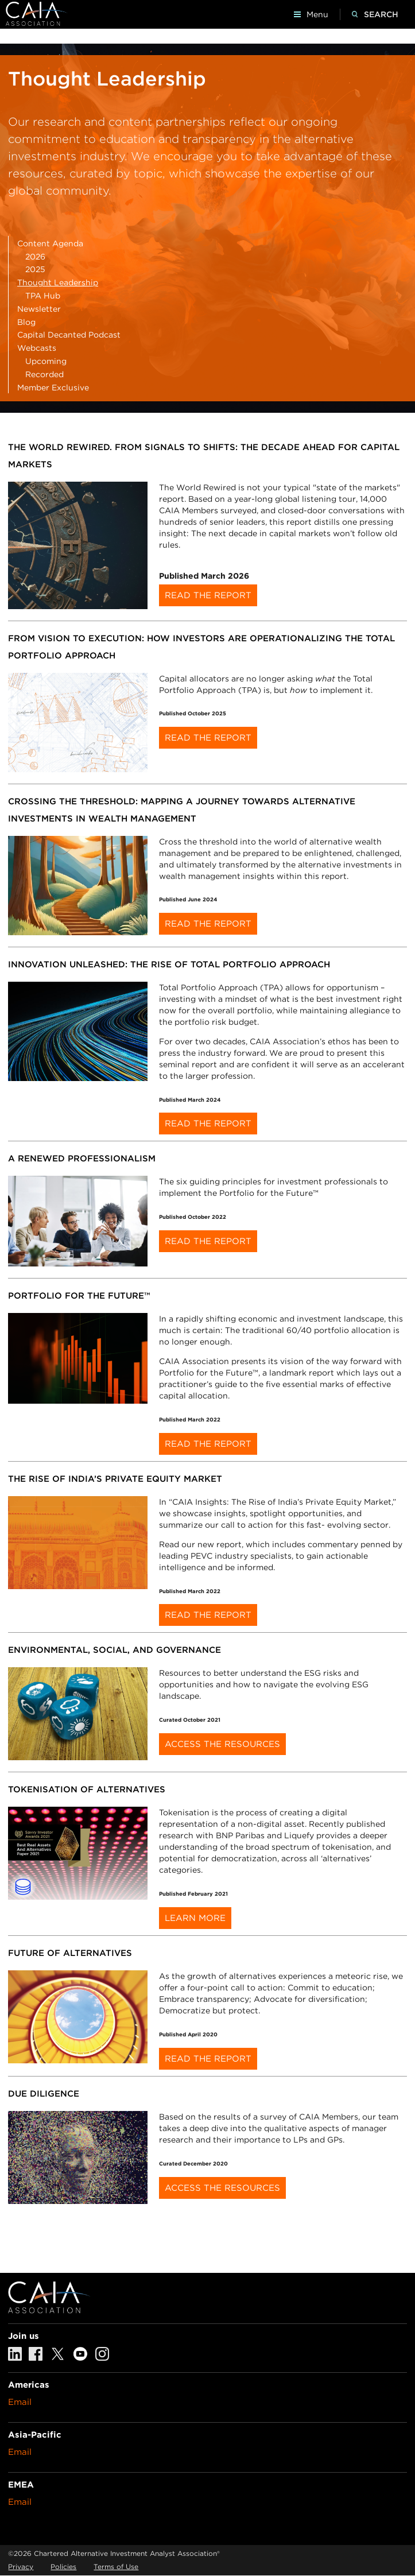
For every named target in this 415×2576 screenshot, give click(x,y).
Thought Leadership (57, 282)
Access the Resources (222, 1744)
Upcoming (46, 361)
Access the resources (222, 2188)
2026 (35, 256)
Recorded (44, 374)
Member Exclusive (53, 387)
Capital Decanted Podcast (69, 334)
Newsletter (39, 308)
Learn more (195, 1918)
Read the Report (208, 595)
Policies (63, 2566)
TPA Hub (42, 295)
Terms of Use (116, 2566)
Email (20, 2402)
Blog (26, 322)
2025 (35, 269)
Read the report (208, 1123)
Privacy (20, 2566)
